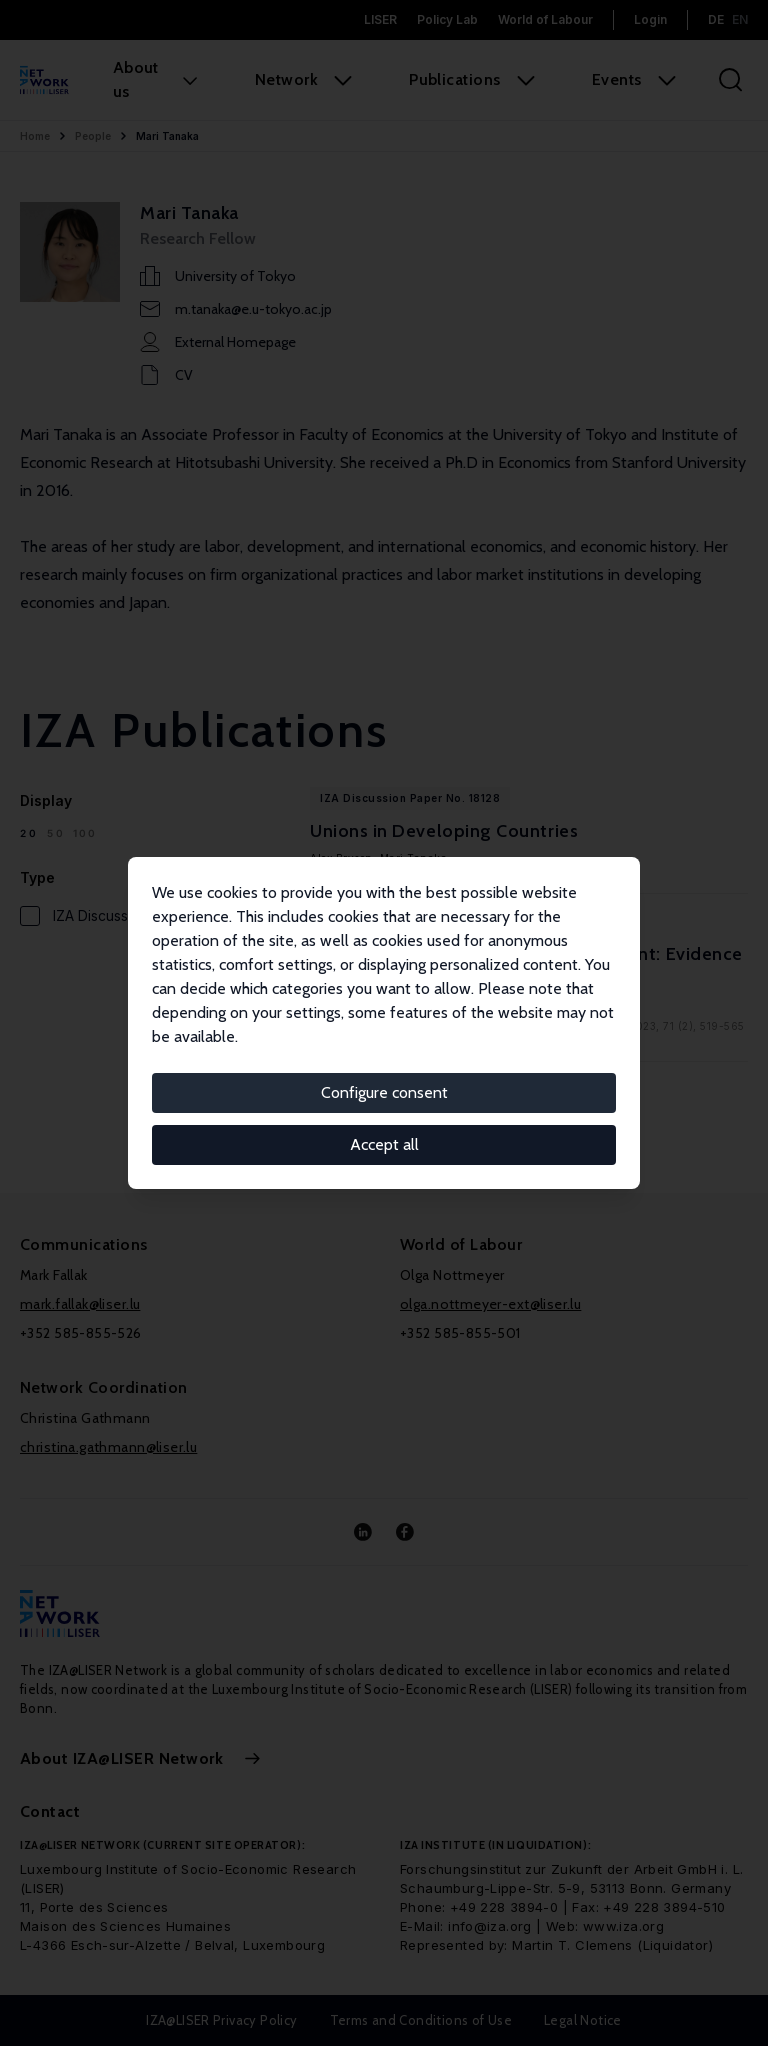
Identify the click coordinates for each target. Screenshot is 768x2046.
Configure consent (384, 1092)
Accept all (384, 1144)
